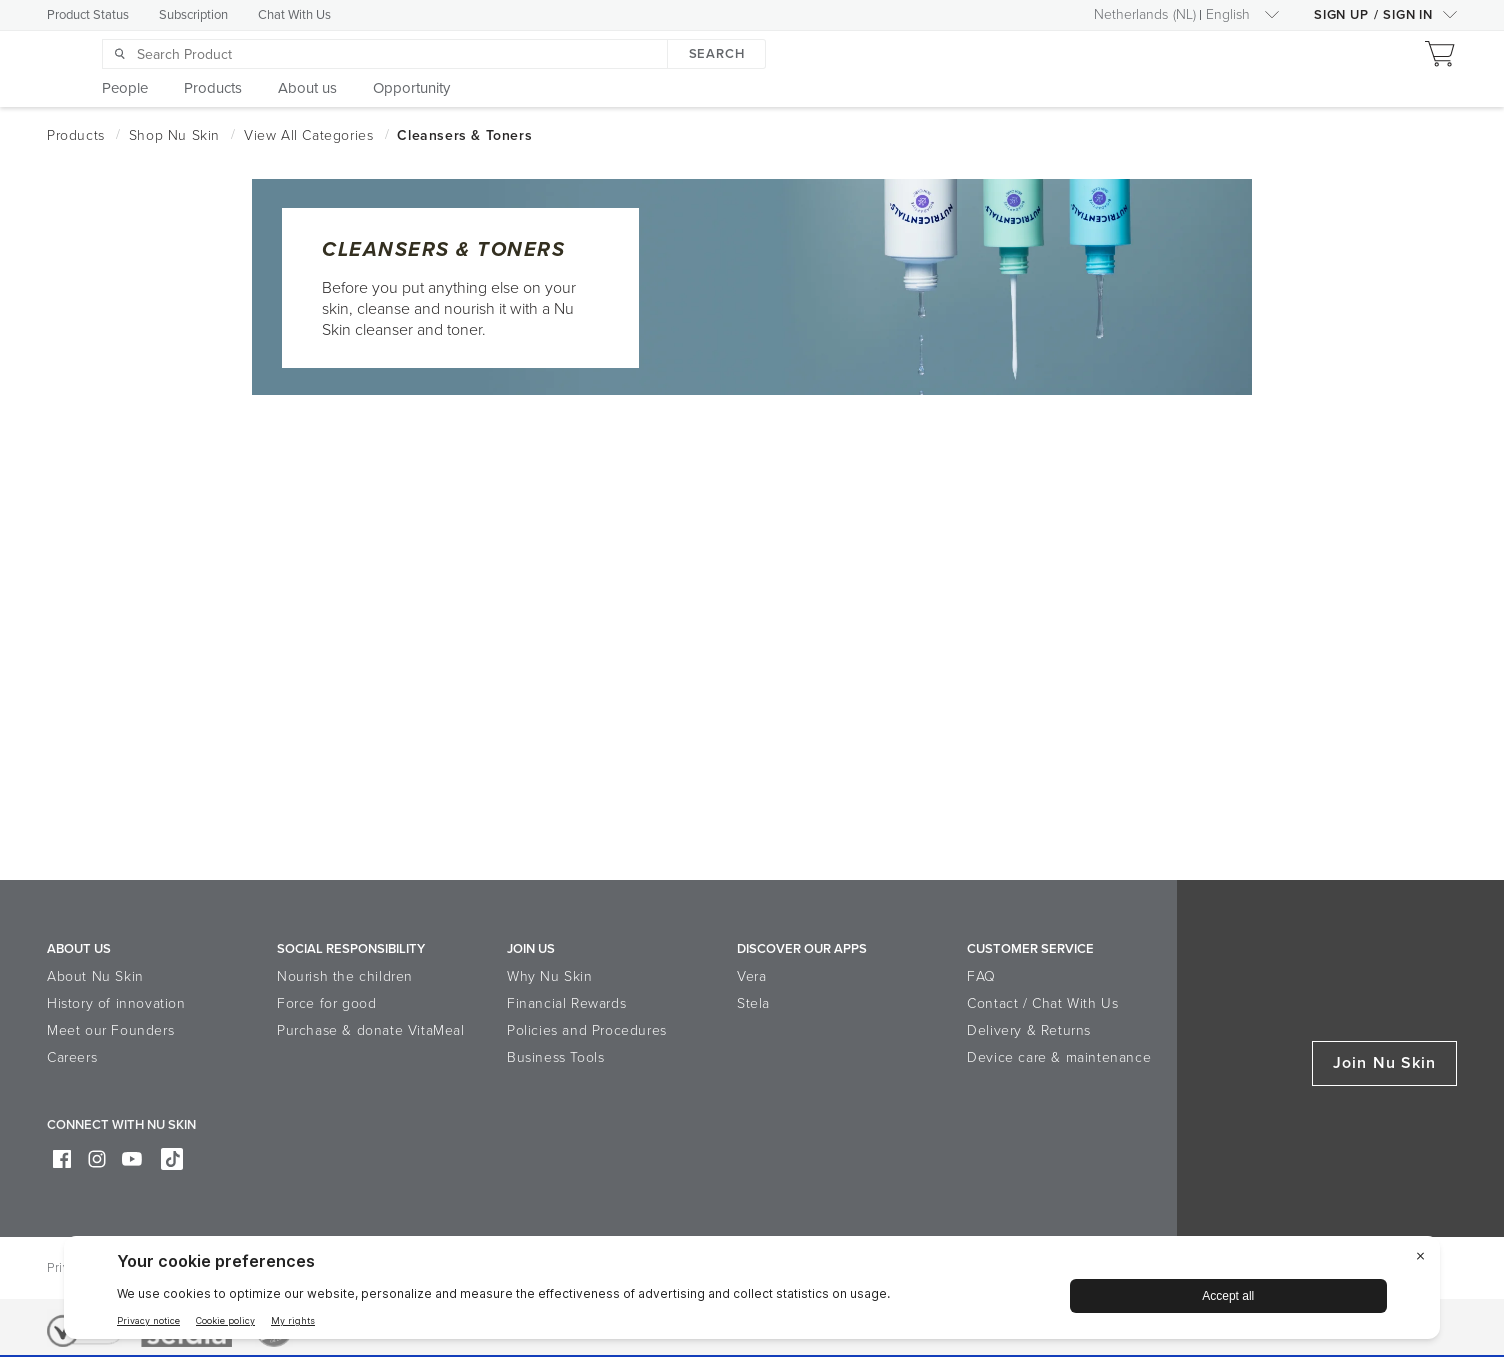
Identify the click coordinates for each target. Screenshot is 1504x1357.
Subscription (193, 15)
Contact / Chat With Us (1042, 1003)
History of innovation (116, 1003)
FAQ (981, 976)
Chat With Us (294, 15)
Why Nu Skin (550, 976)
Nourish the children (345, 976)
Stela (753, 1003)
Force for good (326, 1003)
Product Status (88, 15)
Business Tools (555, 1057)
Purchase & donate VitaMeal (371, 1030)
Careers (72, 1057)
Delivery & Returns (1029, 1030)
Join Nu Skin (1384, 1063)
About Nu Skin (95, 976)
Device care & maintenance (1059, 1057)
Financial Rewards (566, 1003)
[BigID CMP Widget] (752, 1292)
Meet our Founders (110, 1030)
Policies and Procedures (587, 1030)
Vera (751, 976)
